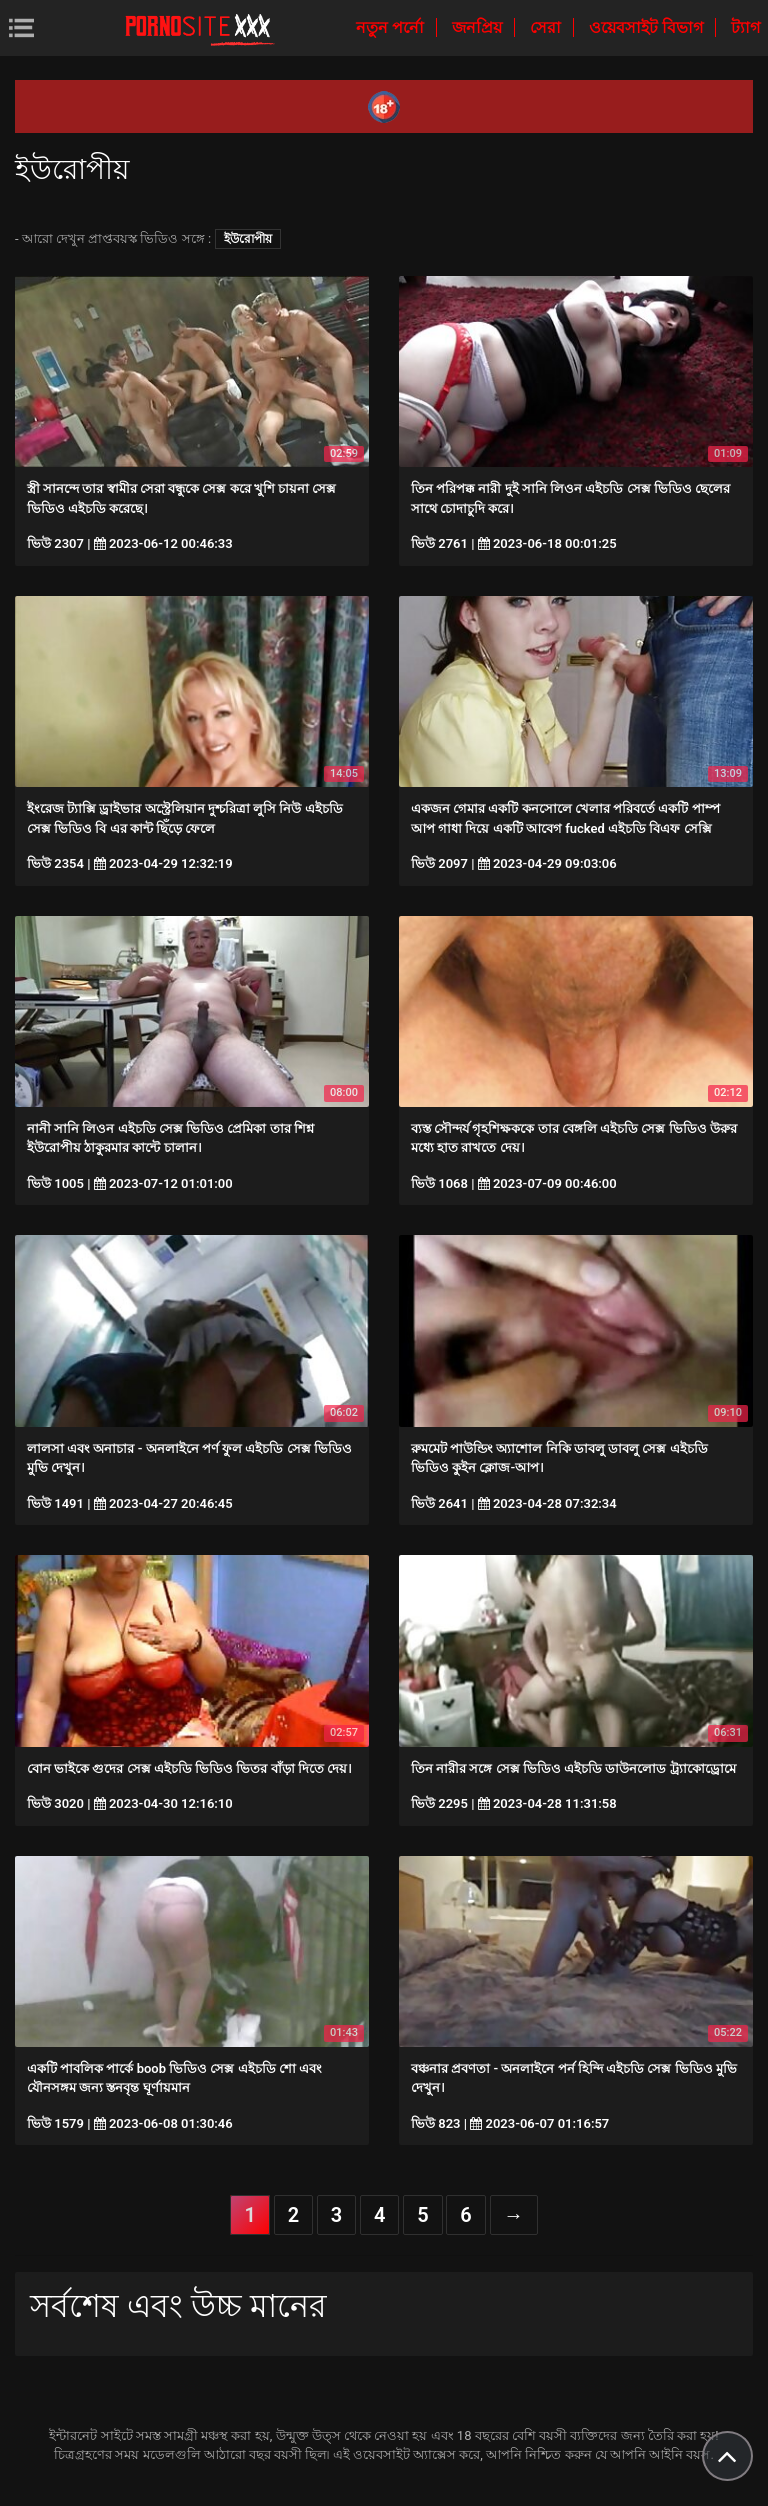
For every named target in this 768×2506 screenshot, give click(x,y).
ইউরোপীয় (248, 239)
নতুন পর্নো (392, 27)
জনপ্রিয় (479, 27)
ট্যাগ (745, 27)
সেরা (547, 27)
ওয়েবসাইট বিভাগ (648, 27)
